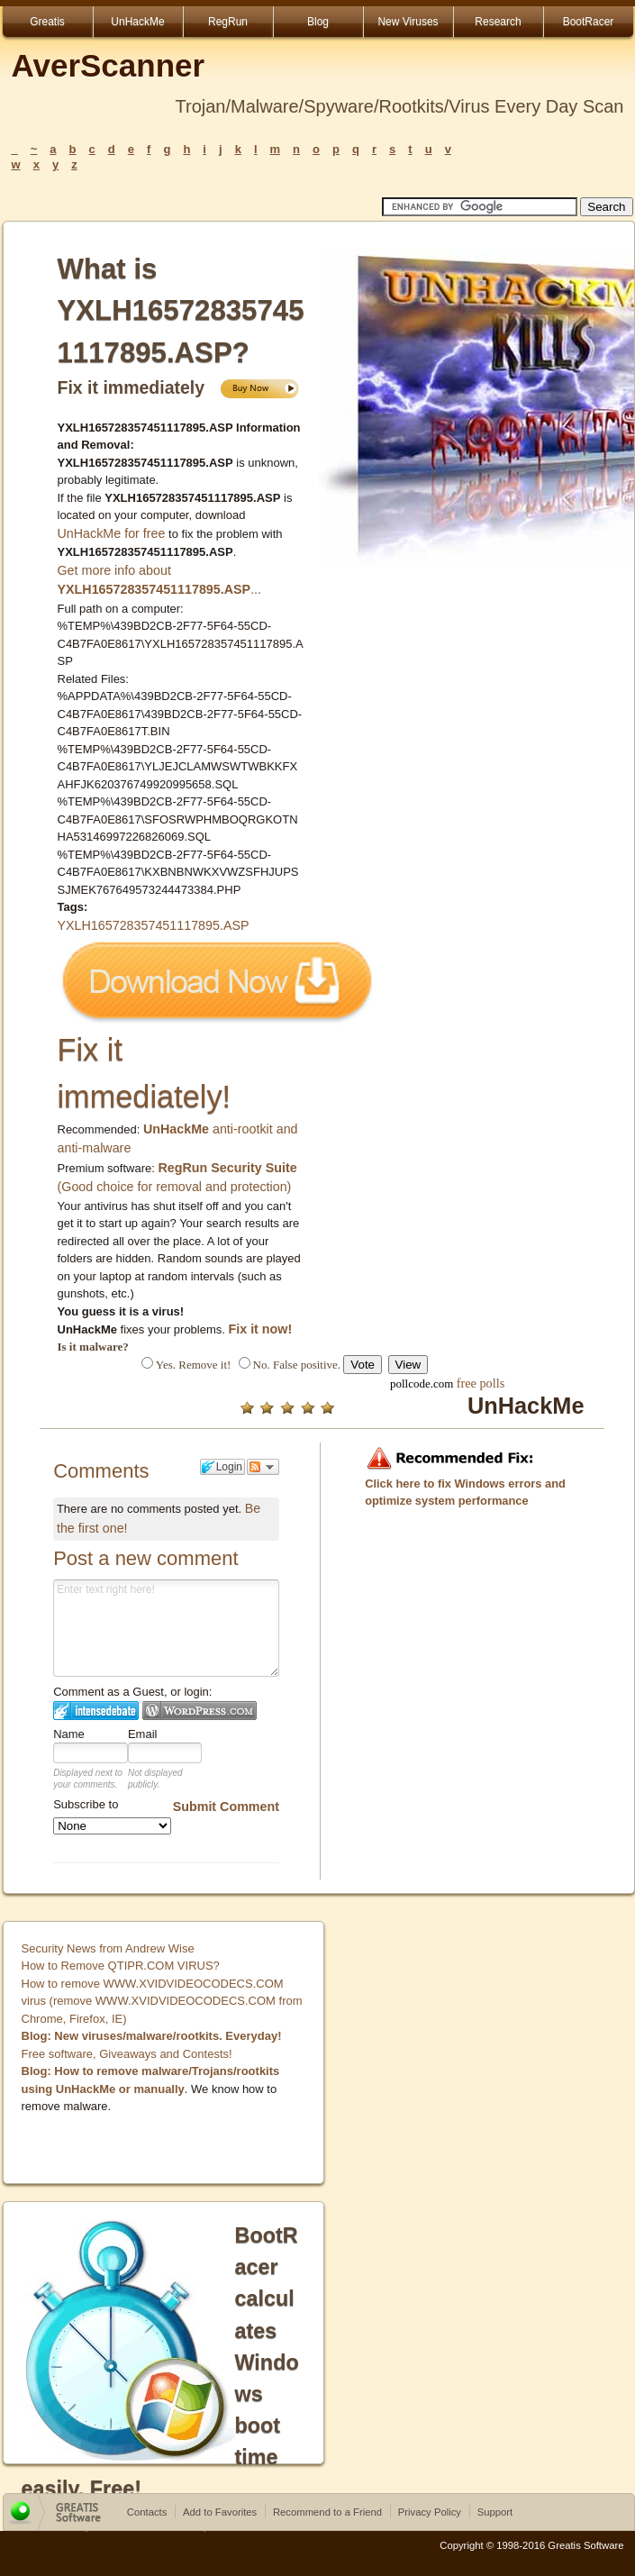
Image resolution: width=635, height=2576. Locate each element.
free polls (481, 1383)
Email (143, 1734)
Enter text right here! (166, 1628)
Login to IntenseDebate (96, 1710)
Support (495, 2512)
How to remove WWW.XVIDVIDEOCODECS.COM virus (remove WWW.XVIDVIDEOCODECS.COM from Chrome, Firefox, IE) (162, 2001)
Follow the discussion (263, 1467)
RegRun (228, 21)
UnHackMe (137, 21)
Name (69, 1734)
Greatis (47, 21)
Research (498, 21)
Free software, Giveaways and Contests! (127, 2054)
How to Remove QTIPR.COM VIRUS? (121, 1965)
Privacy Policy (429, 2512)
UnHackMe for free (112, 533)
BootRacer (588, 21)
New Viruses (407, 21)
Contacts (147, 2512)
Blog (318, 21)
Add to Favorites (220, 2512)
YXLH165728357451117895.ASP (153, 925)
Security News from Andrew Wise (108, 1948)
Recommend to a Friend (327, 2512)
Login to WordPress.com (199, 1710)
